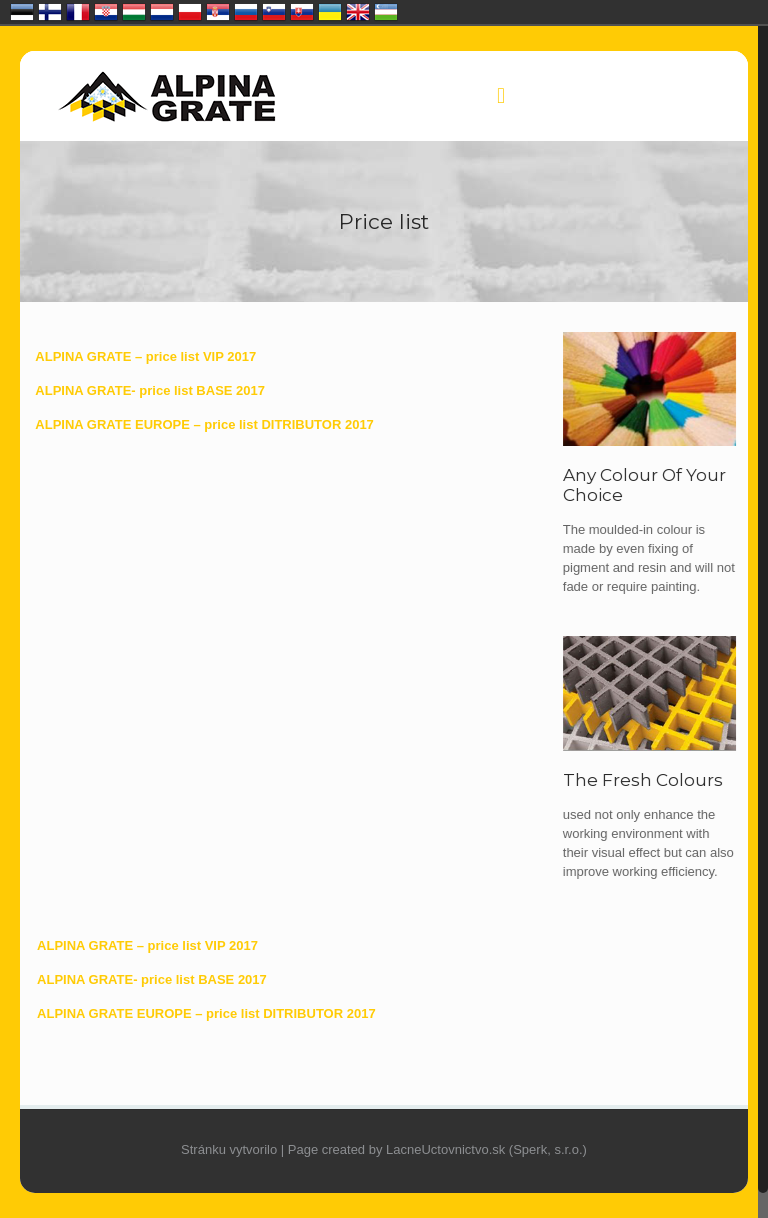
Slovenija (274, 12)
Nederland (162, 12)
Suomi (50, 12)
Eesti (22, 12)
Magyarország (134, 12)
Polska (190, 12)
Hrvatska (106, 12)
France (78, 12)
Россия (246, 12)
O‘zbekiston (386, 12)
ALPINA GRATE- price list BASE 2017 (150, 390)
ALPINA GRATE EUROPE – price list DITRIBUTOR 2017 (204, 424)
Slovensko (302, 12)
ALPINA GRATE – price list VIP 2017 (145, 356)
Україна (330, 12)
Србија (218, 12)
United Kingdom (358, 12)
